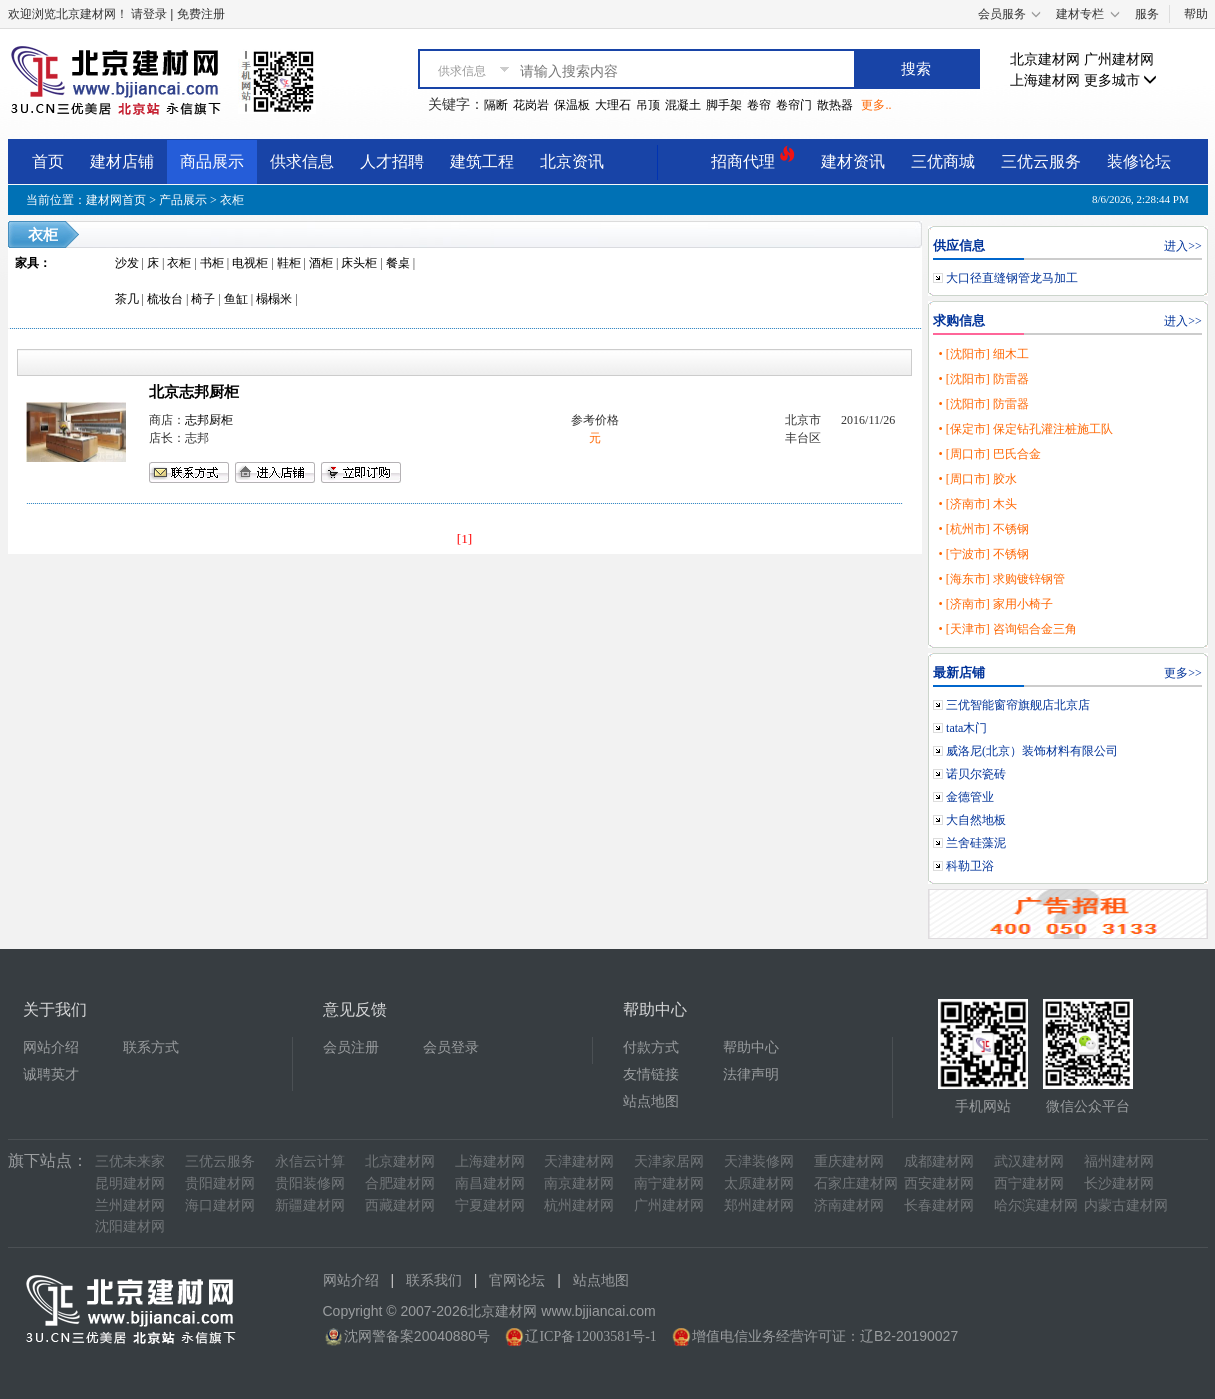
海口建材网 (220, 1205)
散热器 (835, 105)
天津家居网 (669, 1161)
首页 (48, 161)
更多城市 (1121, 80)
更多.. (876, 105)
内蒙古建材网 (1126, 1205)
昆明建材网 (130, 1183)
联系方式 (151, 1047)
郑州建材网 (759, 1205)
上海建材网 (1045, 80)
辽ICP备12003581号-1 (590, 1336)
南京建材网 (579, 1183)
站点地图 (651, 1101)
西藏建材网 (400, 1205)
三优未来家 (130, 1161)
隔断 (496, 105)
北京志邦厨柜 (194, 392)
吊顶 (648, 105)
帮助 (1196, 14)
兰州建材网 (130, 1205)
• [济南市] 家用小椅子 (995, 604)
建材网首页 (116, 200)
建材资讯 (853, 161)
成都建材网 (939, 1161)
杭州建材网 (579, 1205)
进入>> (1183, 246)
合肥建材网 (400, 1183)
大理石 (613, 105)
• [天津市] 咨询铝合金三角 (1007, 629)
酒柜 (321, 263)
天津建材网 (579, 1161)
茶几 (127, 299)
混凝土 (683, 105)
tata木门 (966, 728)
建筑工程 (482, 161)
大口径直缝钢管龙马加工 (1012, 278)
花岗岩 (531, 105)
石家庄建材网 (856, 1183)
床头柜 (359, 263)
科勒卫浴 (970, 866)
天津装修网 (759, 1161)
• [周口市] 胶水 (977, 479)
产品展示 (183, 200)
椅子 (203, 299)
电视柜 (250, 263)
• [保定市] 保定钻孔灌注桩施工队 (1025, 429)
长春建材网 (939, 1205)
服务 (1147, 14)
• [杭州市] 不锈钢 (983, 529)
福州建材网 (1119, 1161)
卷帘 (759, 105)
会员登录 (451, 1047)
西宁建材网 (1029, 1183)
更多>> (1183, 673)
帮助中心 (751, 1047)
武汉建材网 (1029, 1161)
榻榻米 (274, 299)
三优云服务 (1041, 161)
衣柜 (232, 200)
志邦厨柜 (209, 420)
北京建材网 (1045, 59)
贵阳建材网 (220, 1183)
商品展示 (212, 161)
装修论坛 (1139, 161)
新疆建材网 (310, 1205)
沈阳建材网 (130, 1226)
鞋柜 (289, 263)
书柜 (212, 263)
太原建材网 (759, 1183)
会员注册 (351, 1047)
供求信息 (302, 161)
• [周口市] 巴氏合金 (989, 454)
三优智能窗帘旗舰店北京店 (1018, 705)
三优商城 (943, 161)
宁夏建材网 (490, 1205)
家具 (27, 263)
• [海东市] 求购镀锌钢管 (1001, 579)
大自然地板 (976, 820)
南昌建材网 (490, 1183)
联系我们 (434, 1280)
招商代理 (753, 158)
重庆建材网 (849, 1161)
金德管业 (970, 797)
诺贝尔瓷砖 (976, 774)
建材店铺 (122, 161)
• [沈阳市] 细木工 (983, 354)
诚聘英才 (51, 1074)
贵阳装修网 (310, 1183)
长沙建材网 (1119, 1183)
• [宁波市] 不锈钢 (983, 554)
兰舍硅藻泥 (976, 843)
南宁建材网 (669, 1183)
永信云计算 (310, 1161)
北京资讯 (572, 161)
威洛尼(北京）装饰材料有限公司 (1032, 751)
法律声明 (751, 1074)
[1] (465, 538)
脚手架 (724, 105)
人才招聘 (392, 161)
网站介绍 (51, 1047)
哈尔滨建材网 (1036, 1205)
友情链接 (651, 1074)
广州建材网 (1119, 59)
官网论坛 (517, 1280)
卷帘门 (794, 105)
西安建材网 (939, 1183)
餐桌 (398, 263)
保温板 (572, 105)
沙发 (127, 263)
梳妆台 (165, 299)
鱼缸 (236, 299)
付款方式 (651, 1047)
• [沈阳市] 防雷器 (983, 379)
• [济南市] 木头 (977, 504)
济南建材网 (849, 1205)
